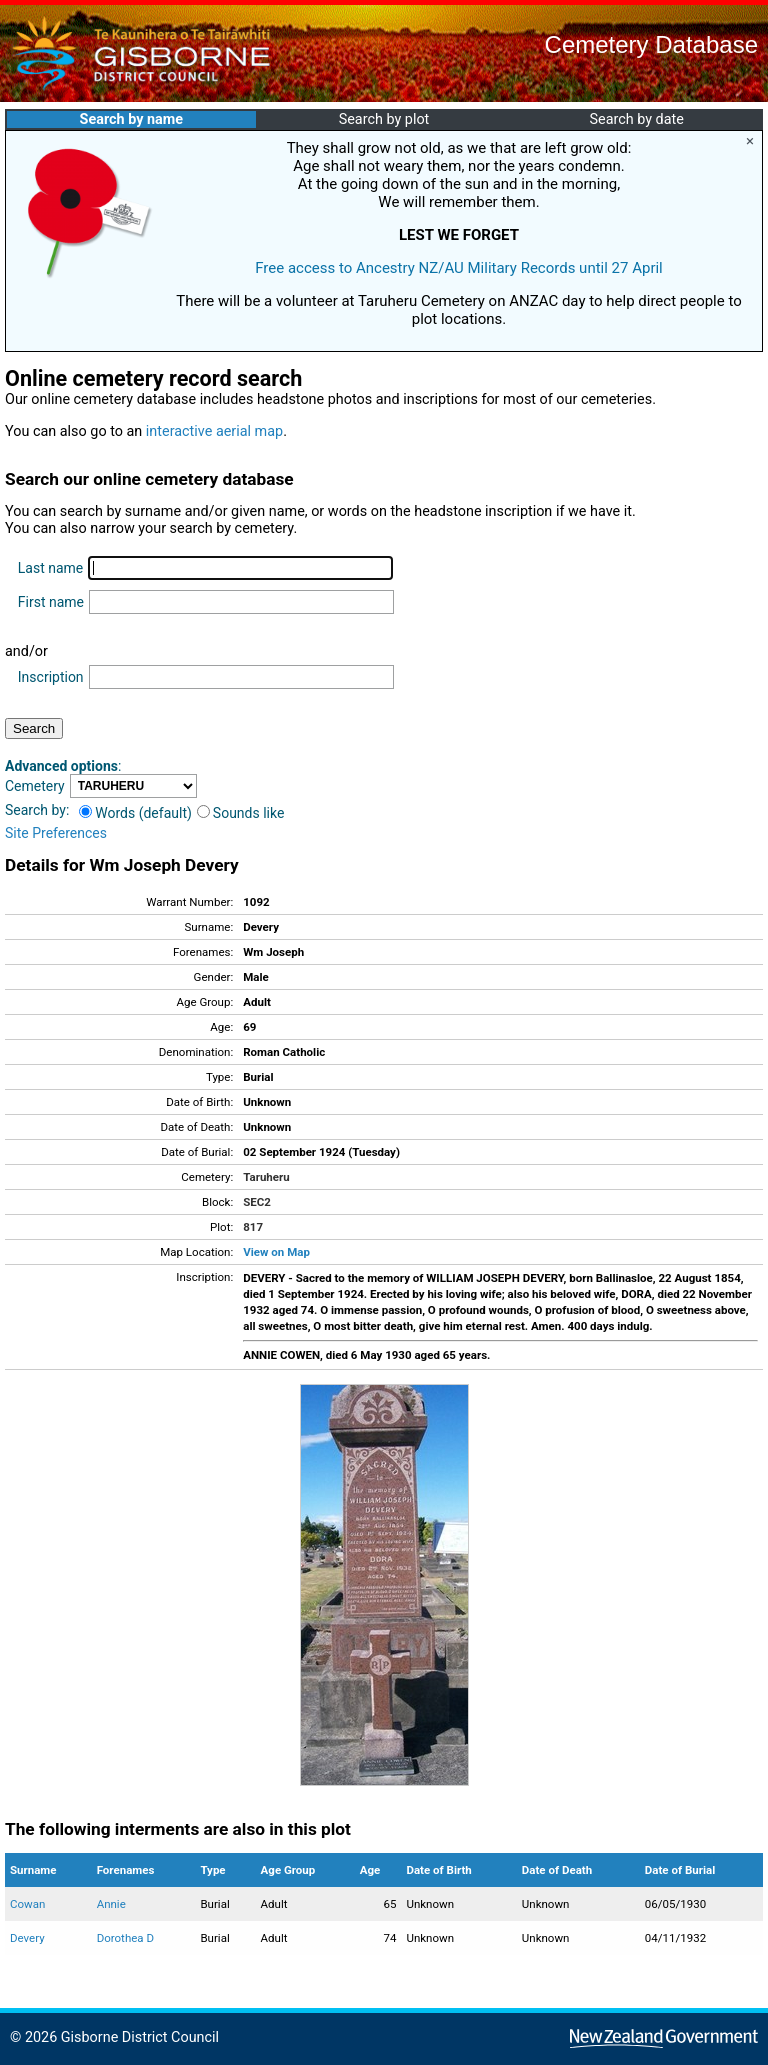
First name (51, 602)
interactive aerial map (214, 431)
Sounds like (241, 813)
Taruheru (266, 1177)
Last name (50, 568)
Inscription (51, 677)
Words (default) (135, 813)
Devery (27, 1938)
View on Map (276, 1252)
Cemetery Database (651, 44)
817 (253, 1227)
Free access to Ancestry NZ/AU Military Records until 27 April (459, 268)
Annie (111, 1904)
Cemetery (35, 786)
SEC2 (257, 1202)
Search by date (636, 119)
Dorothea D (125, 1938)
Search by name (131, 119)
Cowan (27, 1904)
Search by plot (384, 119)
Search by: (37, 810)
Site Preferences (56, 833)
